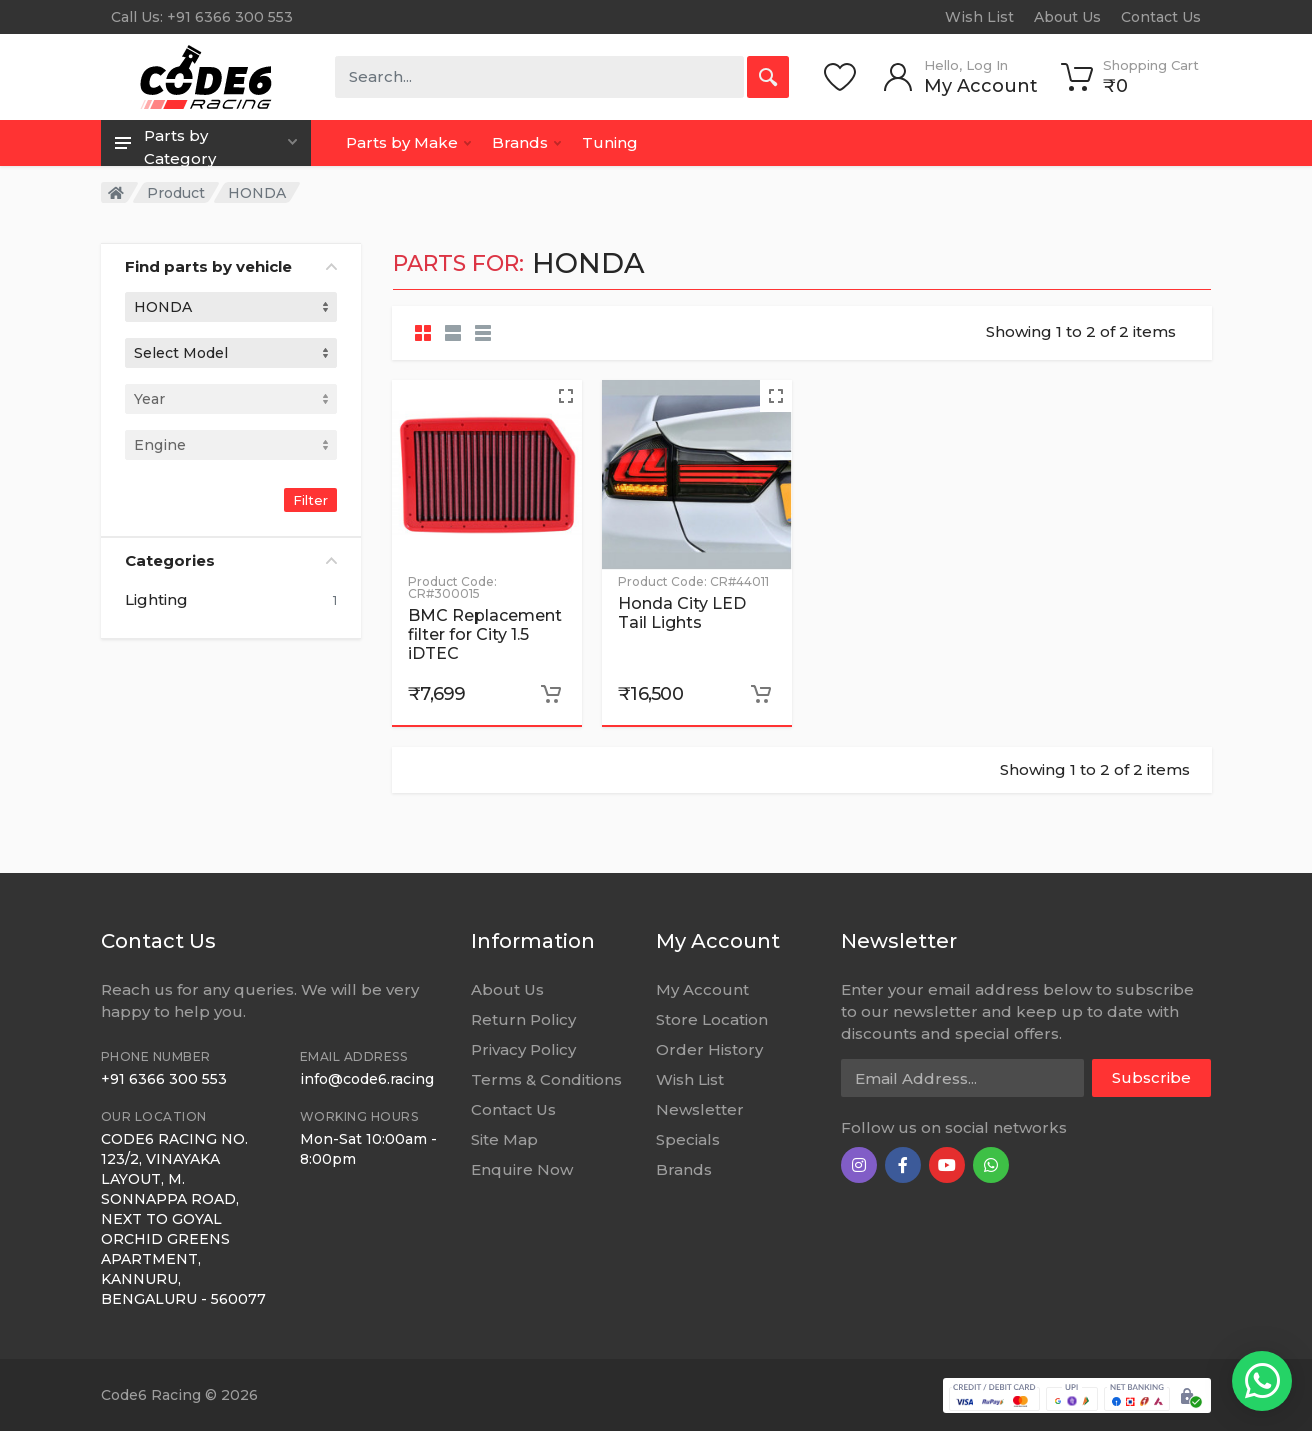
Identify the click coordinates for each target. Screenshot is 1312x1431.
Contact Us (1161, 17)
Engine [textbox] (160, 445)
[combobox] (231, 307)
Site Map (504, 1139)
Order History (709, 1049)
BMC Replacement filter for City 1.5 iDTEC (485, 634)
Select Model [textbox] (181, 353)
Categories (231, 560)
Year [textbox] (149, 399)
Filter (310, 500)
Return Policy (523, 1019)
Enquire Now (522, 1169)
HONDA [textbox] (163, 307)
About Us (1067, 17)
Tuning (610, 142)
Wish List (979, 17)
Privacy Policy (523, 1049)
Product (176, 193)
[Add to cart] (551, 694)
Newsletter (700, 1109)
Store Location (712, 1019)
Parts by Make (408, 142)
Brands (526, 142)
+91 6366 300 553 (164, 1079)
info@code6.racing (367, 1079)
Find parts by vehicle (231, 266)
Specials (688, 1139)
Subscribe (1151, 1077)
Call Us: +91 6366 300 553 (202, 17)
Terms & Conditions (546, 1079)
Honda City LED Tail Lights (682, 613)
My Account (702, 989)
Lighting (156, 600)
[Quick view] (566, 396)
